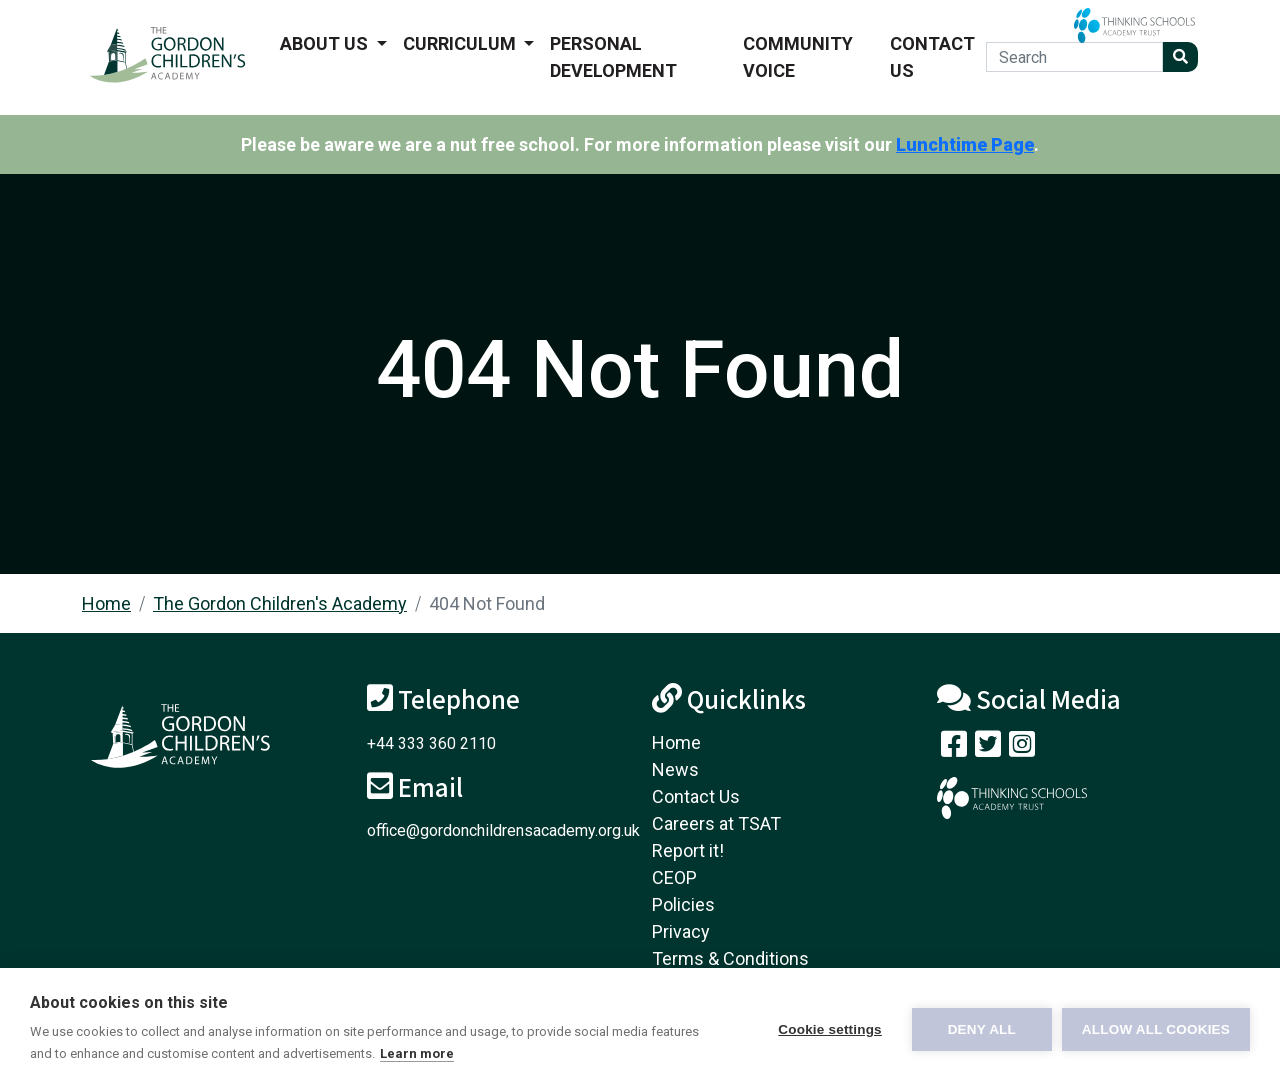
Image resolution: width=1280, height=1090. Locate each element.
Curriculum (461, 43)
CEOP (674, 877)
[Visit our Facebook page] (954, 748)
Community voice (798, 57)
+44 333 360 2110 (431, 743)
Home (106, 603)
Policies (683, 904)
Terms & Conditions (730, 958)
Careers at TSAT (716, 823)
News (675, 769)
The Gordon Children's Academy (280, 603)
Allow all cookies (1156, 1029)
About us (326, 43)
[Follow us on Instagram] (1022, 748)
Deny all (982, 1029)
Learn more (417, 1053)
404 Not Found (487, 603)
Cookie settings (830, 1029)
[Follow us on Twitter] (988, 748)
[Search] (1074, 57)
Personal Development (613, 57)
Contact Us (932, 57)
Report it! (688, 850)
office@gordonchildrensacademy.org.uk (503, 830)
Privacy (681, 931)
